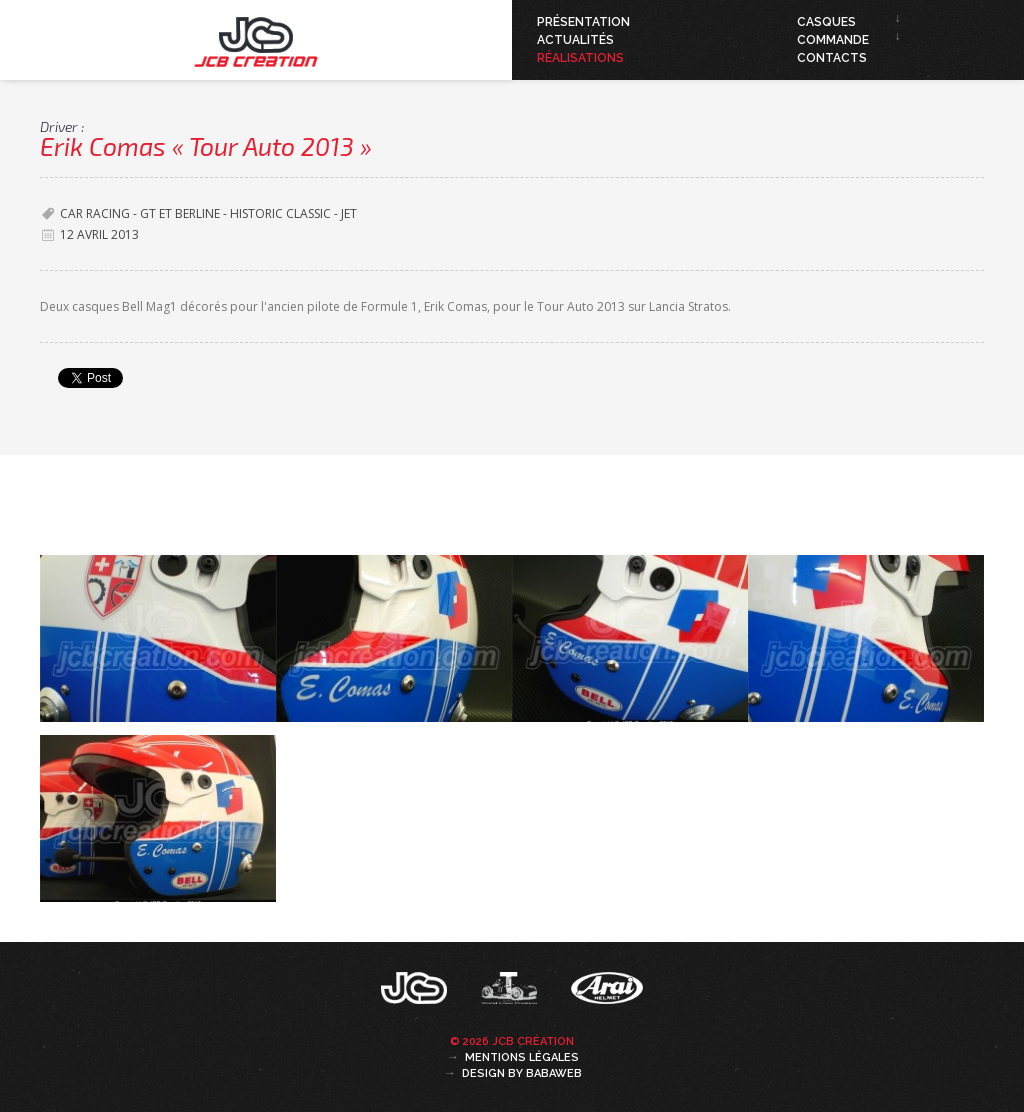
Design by (522, 1073)
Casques (826, 22)
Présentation (583, 22)
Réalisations (580, 58)
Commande (833, 40)
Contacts (832, 58)
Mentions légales (522, 1057)
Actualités (575, 40)
